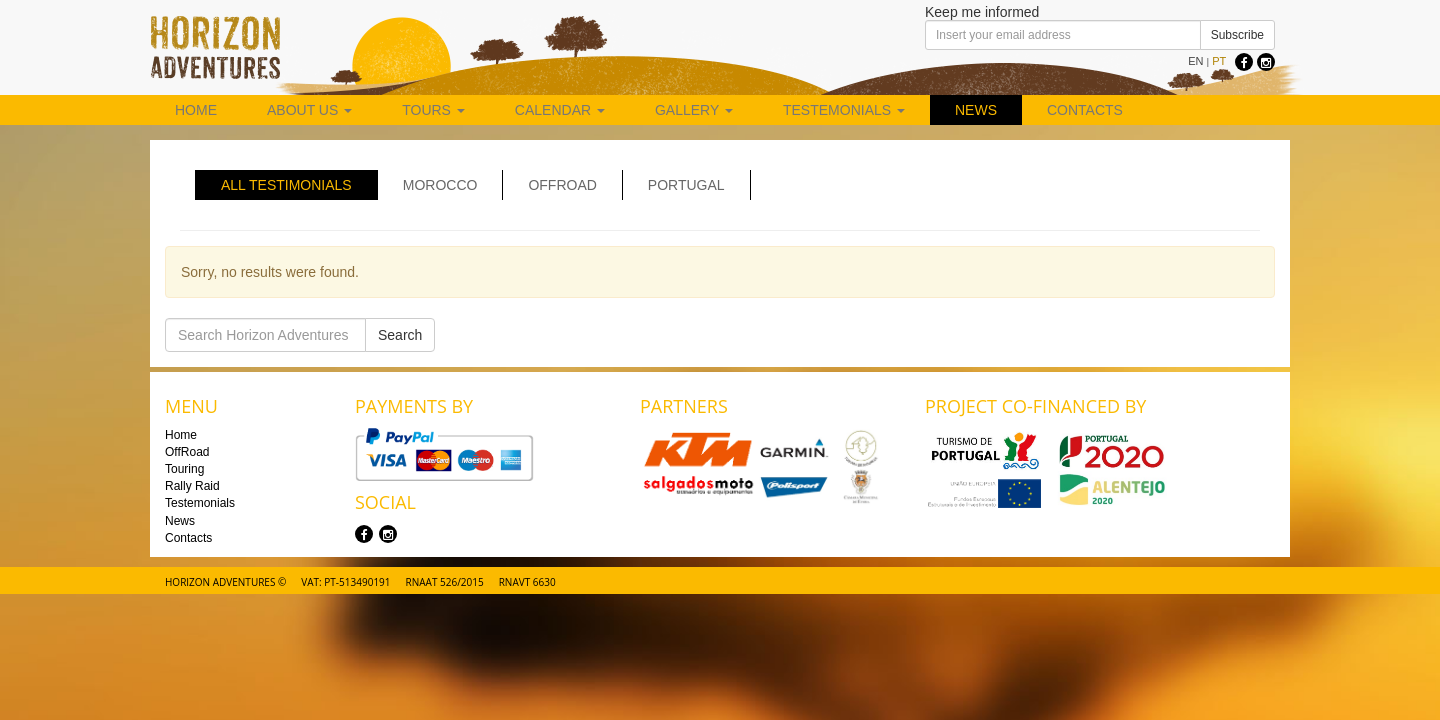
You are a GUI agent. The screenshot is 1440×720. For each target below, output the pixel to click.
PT (1219, 61)
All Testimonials (286, 185)
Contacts (1085, 110)
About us (309, 110)
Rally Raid (192, 486)
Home (196, 110)
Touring (184, 469)
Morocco (440, 185)
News (976, 110)
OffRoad (187, 452)
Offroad (562, 185)
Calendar (560, 110)
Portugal (686, 185)
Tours (433, 110)
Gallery (694, 110)
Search (400, 335)
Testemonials (844, 110)
